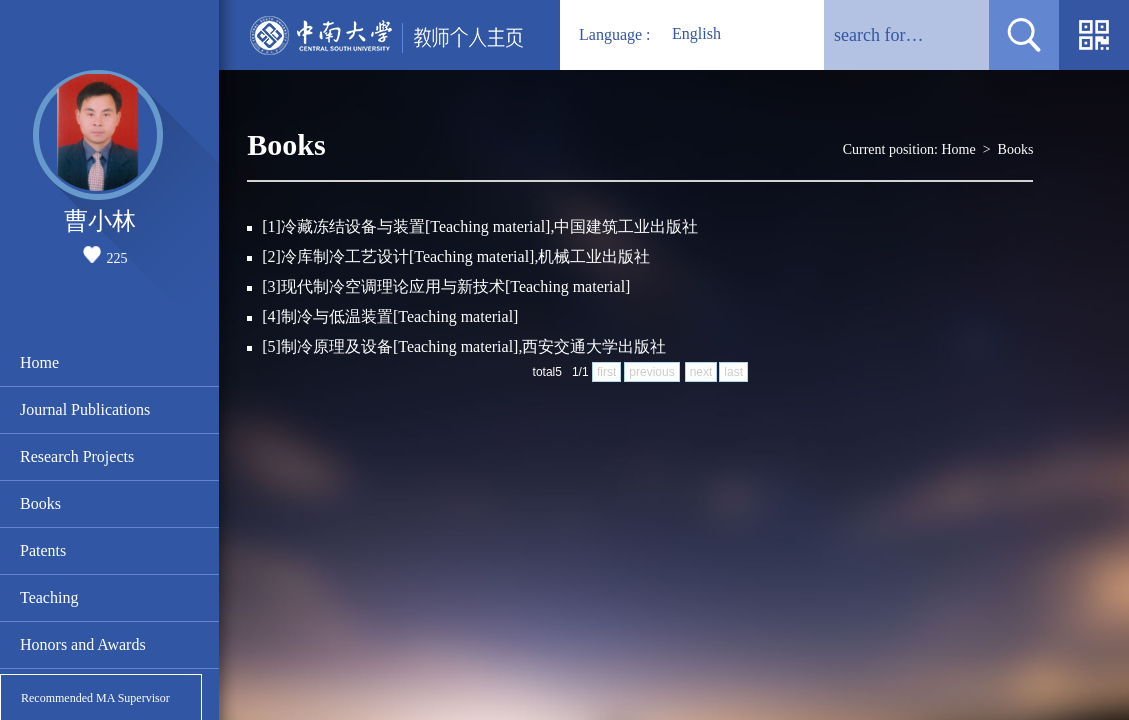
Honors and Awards (83, 644)
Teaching (49, 597)
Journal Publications (85, 409)
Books (40, 503)
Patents (43, 550)
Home (39, 362)
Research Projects (77, 456)
